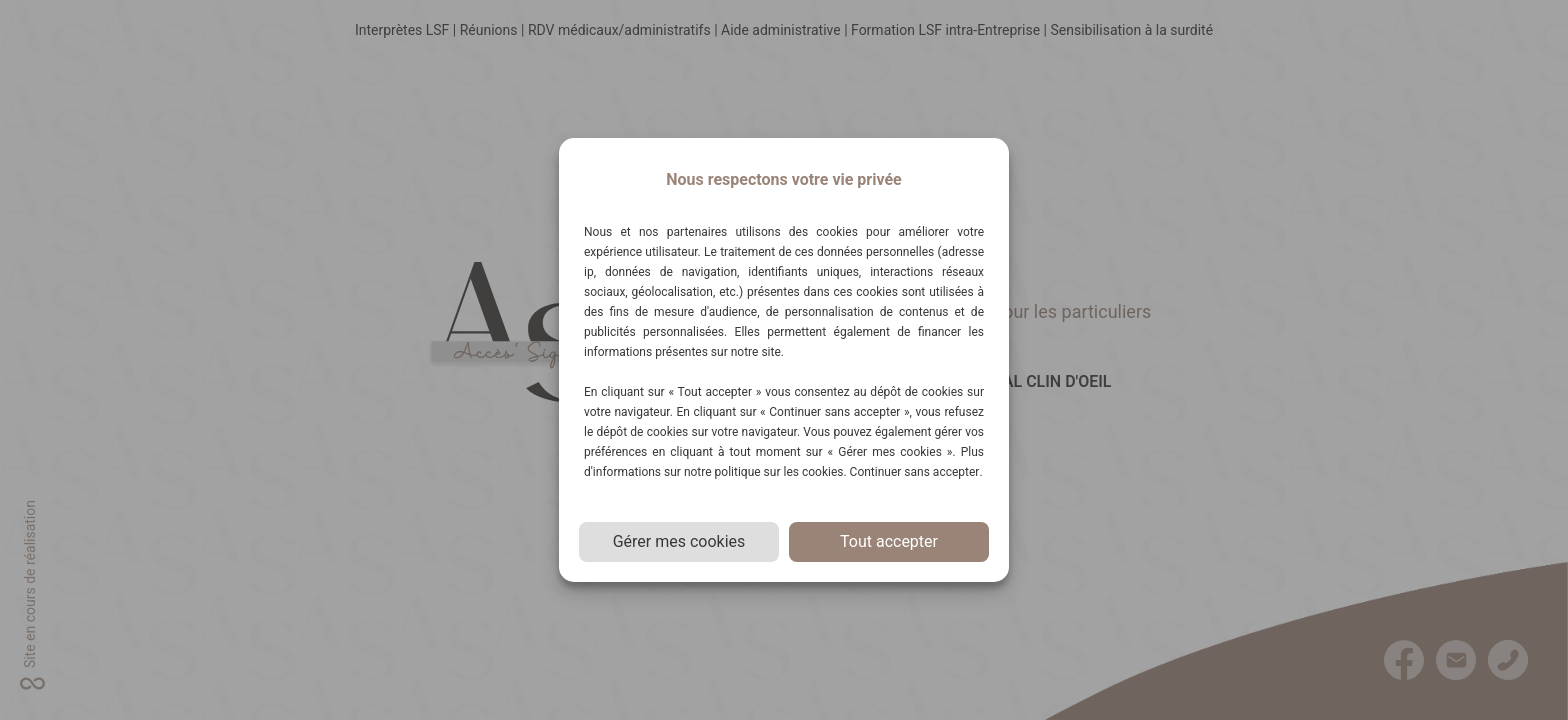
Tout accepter (889, 541)
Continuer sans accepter (915, 472)
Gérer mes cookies (679, 541)
